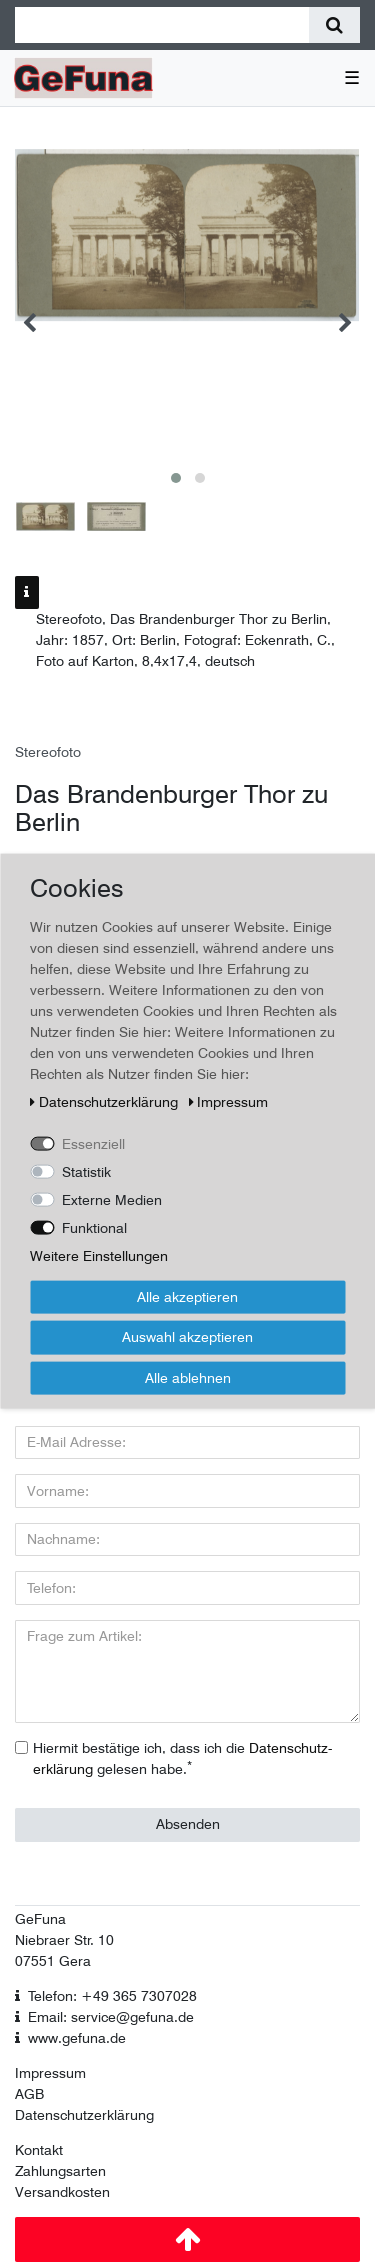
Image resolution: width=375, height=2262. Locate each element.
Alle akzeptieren (187, 1296)
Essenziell (93, 1143)
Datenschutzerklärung (84, 2115)
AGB (29, 2094)
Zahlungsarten (60, 2171)
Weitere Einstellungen (99, 1255)
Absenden (188, 1824)
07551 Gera (53, 1961)
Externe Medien (112, 1199)
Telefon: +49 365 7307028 (112, 1996)
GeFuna (40, 1919)
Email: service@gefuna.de (111, 2017)
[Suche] (334, 25)
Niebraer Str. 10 (64, 1940)
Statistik (86, 1171)
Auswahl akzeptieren (187, 1337)
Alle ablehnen (188, 1377)
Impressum (50, 2073)
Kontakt (39, 2150)
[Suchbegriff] (162, 25)
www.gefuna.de (77, 2038)
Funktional (94, 1227)
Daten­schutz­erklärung (106, 1101)
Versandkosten (62, 2192)
